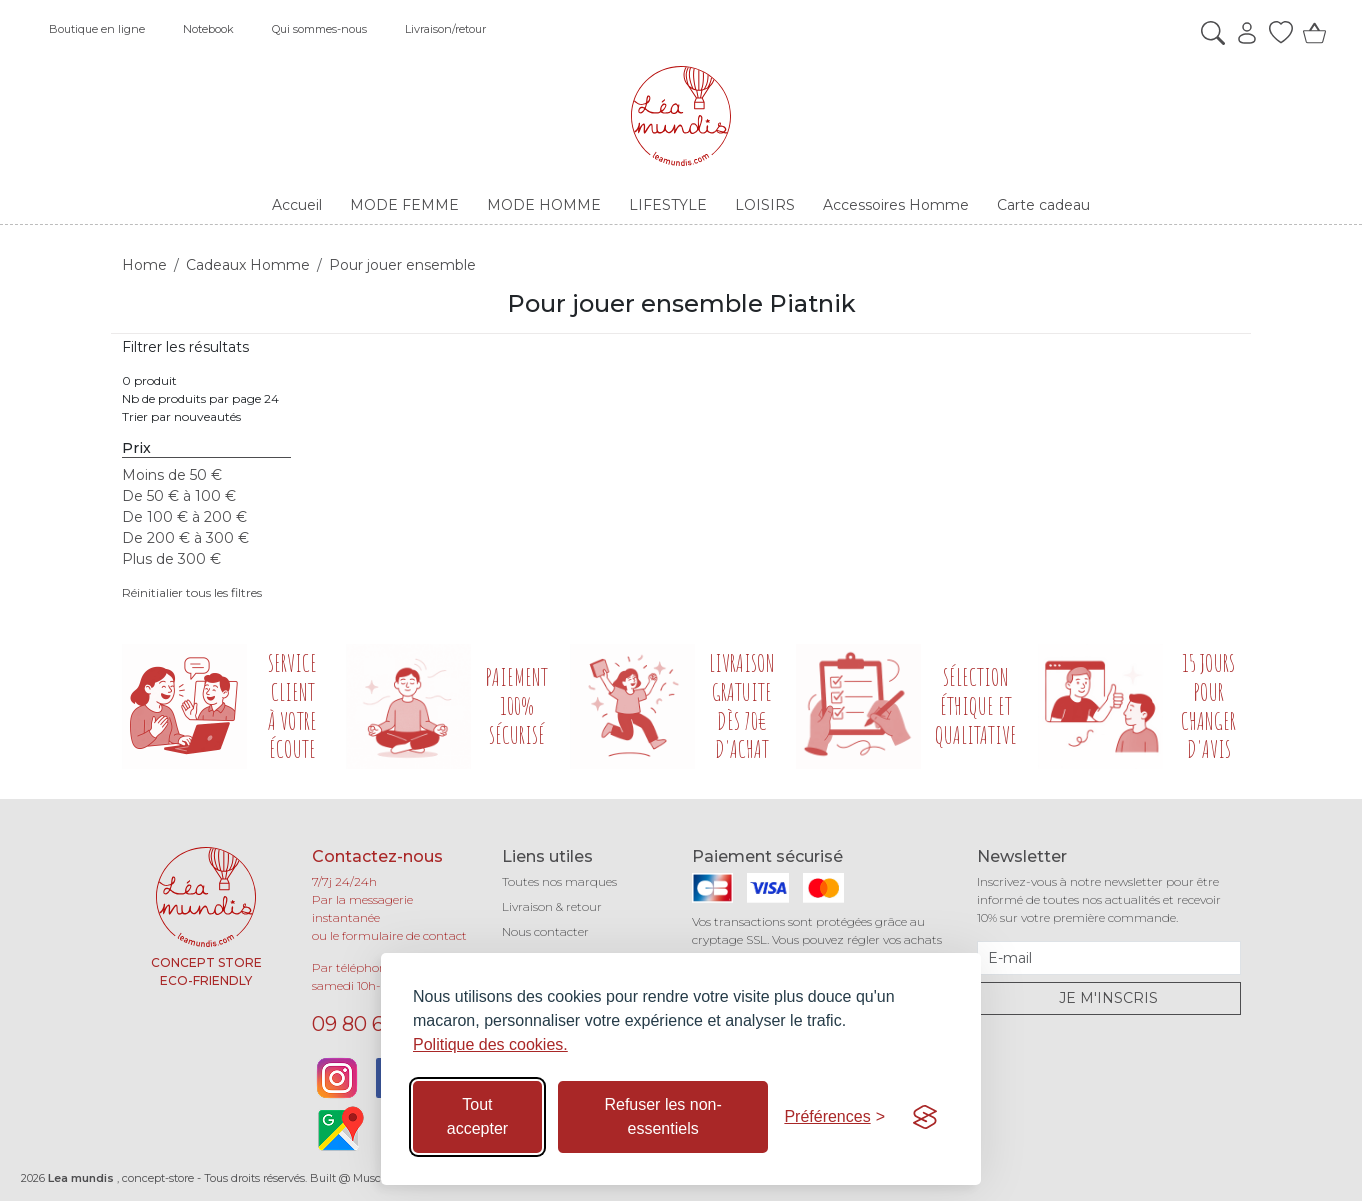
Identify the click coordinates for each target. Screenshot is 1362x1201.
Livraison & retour (552, 906)
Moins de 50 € (172, 475)
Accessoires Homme (896, 205)
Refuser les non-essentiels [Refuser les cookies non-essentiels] (662, 1116)
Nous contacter (545, 931)
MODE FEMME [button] (404, 205)
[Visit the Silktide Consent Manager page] (925, 1117)
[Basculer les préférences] (834, 1117)
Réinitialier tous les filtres (192, 592)
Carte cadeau (1043, 205)
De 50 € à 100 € (179, 496)
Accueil (297, 205)
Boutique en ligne (97, 29)
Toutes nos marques (559, 881)
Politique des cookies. (490, 1044)
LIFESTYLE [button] (668, 205)
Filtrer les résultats (185, 347)
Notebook (208, 29)
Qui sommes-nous (319, 29)
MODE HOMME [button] (544, 205)
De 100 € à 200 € (184, 517)
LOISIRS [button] (765, 205)
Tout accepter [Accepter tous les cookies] (477, 1116)
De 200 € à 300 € (185, 538)
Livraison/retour (445, 29)
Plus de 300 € (171, 559)
